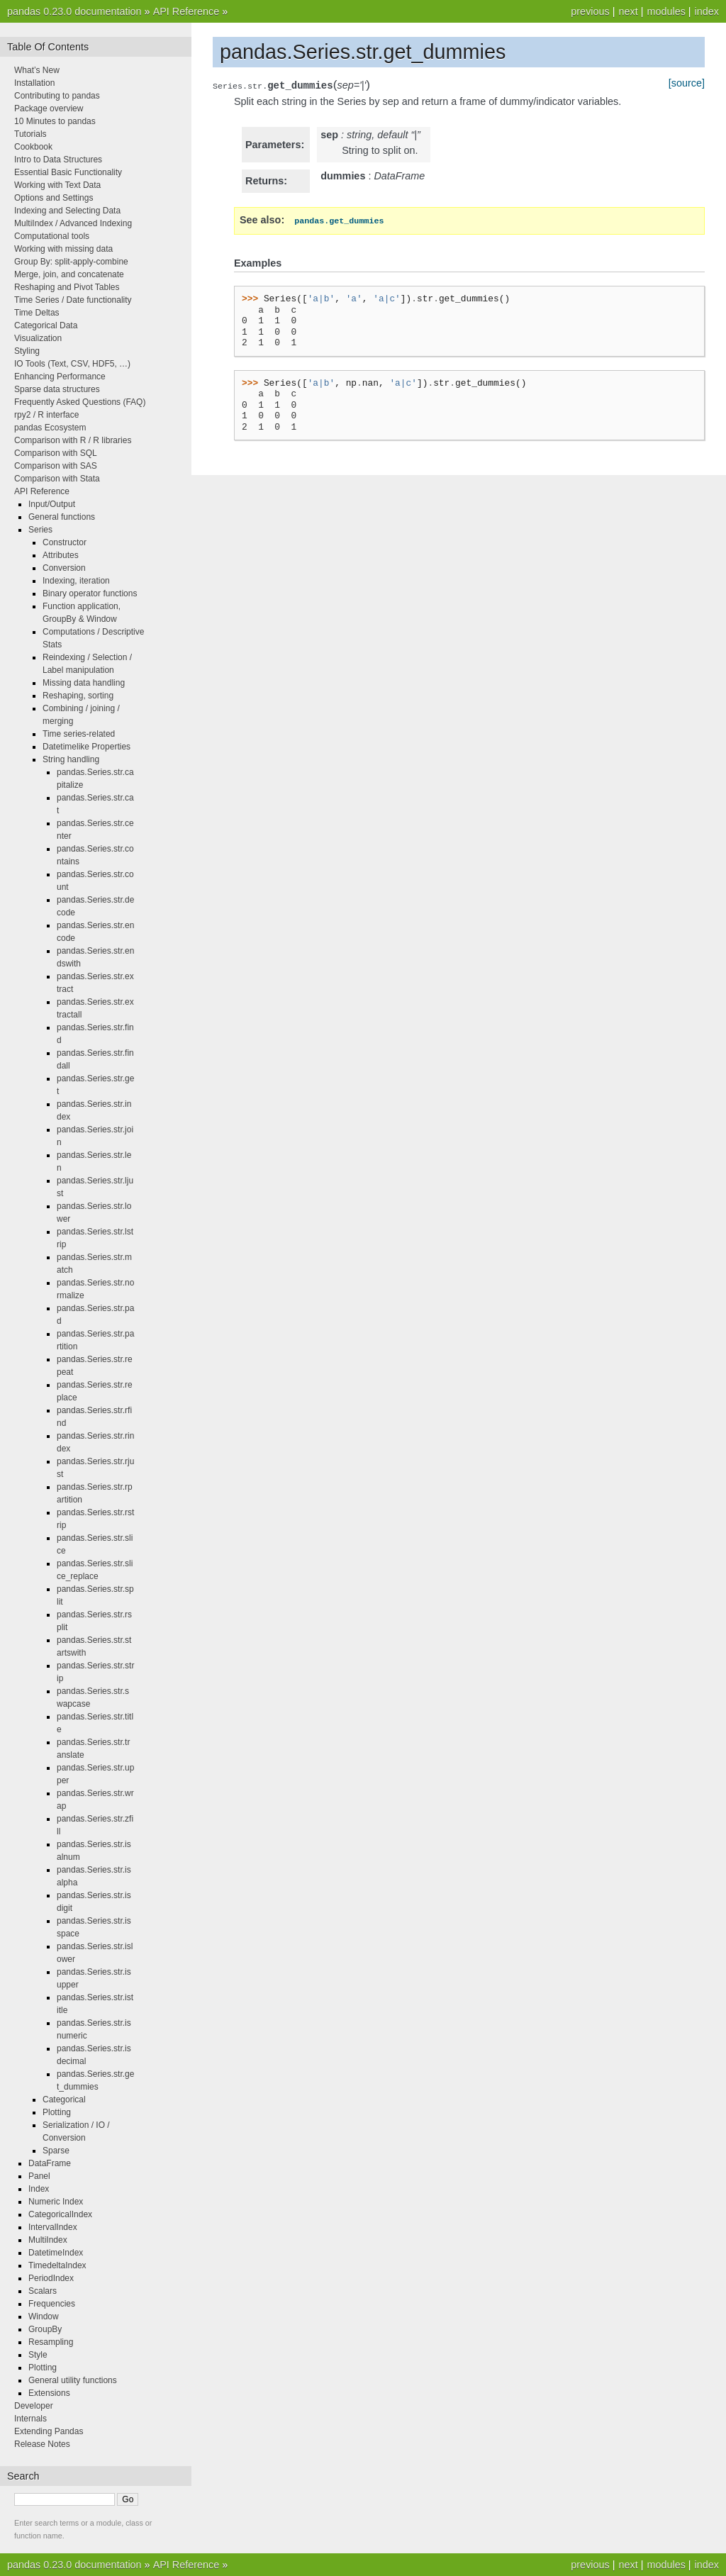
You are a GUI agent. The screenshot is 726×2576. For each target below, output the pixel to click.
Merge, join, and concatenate (69, 274)
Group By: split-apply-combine (71, 262)
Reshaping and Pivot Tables (67, 287)
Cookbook (33, 147)
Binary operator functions (90, 593)
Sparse (56, 2151)
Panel (39, 2176)
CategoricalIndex (60, 2214)
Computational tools (51, 236)
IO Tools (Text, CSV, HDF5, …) (72, 364)
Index (38, 2189)
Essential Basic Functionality (68, 172)
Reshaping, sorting (78, 696)
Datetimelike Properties (86, 747)
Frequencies (51, 2304)
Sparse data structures (57, 389)
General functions (61, 517)
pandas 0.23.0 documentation (74, 11)
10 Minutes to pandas (55, 121)
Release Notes (42, 2444)
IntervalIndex (52, 2227)
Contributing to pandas (57, 96)
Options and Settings (53, 198)
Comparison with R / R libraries (72, 440)
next (627, 11)
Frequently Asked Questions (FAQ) (79, 402)
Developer (33, 2406)
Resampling (50, 2342)
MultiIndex (47, 2240)
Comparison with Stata (57, 479)
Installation (34, 83)
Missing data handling (84, 683)
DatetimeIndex (55, 2253)
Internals (30, 2419)
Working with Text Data (57, 185)
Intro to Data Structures (58, 160)
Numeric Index (55, 2202)
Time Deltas (37, 313)
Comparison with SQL (55, 453)
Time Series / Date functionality (73, 300)
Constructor (64, 542)
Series (40, 530)
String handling (71, 759)
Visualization (38, 338)
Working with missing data (63, 249)
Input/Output (51, 504)
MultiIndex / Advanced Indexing (73, 223)
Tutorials (30, 134)
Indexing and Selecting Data (67, 211)
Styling (27, 351)
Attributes (61, 555)
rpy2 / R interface (46, 415)
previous (590, 11)
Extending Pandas (48, 2431)
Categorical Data (45, 325)
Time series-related (79, 734)
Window (43, 2316)
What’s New (37, 70)
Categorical (64, 2099)
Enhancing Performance (60, 376)
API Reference (186, 11)
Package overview (48, 108)
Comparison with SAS (55, 466)
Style (38, 2355)
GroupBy (45, 2329)
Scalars (42, 2291)
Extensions (49, 2393)
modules (666, 11)
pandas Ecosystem (50, 428)
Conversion (64, 568)
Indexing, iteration (76, 581)
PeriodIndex (51, 2278)
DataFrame (49, 2163)
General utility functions (72, 2380)
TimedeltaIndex (57, 2265)
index (707, 11)
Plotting (57, 2112)
